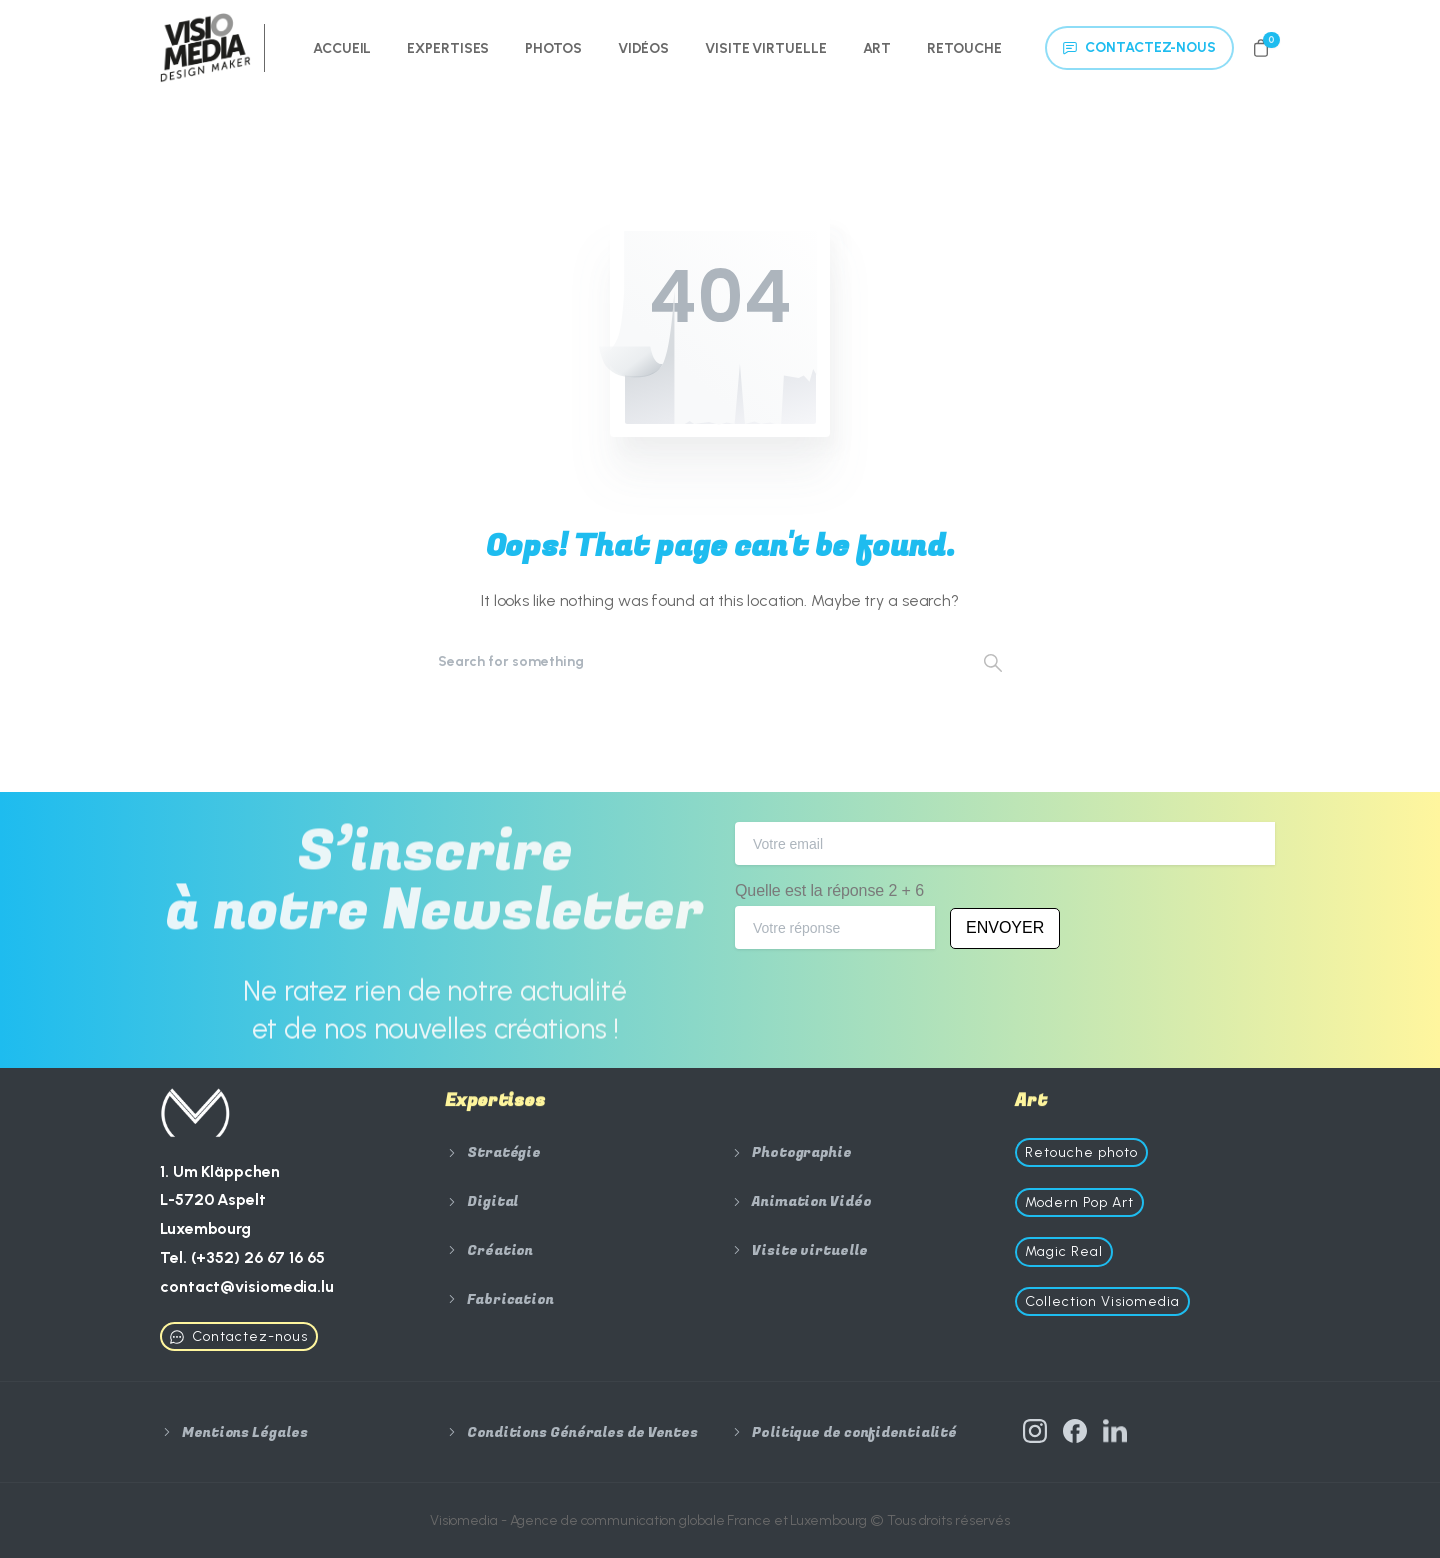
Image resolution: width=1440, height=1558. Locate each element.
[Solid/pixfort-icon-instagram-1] (1035, 1438)
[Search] (693, 662)
